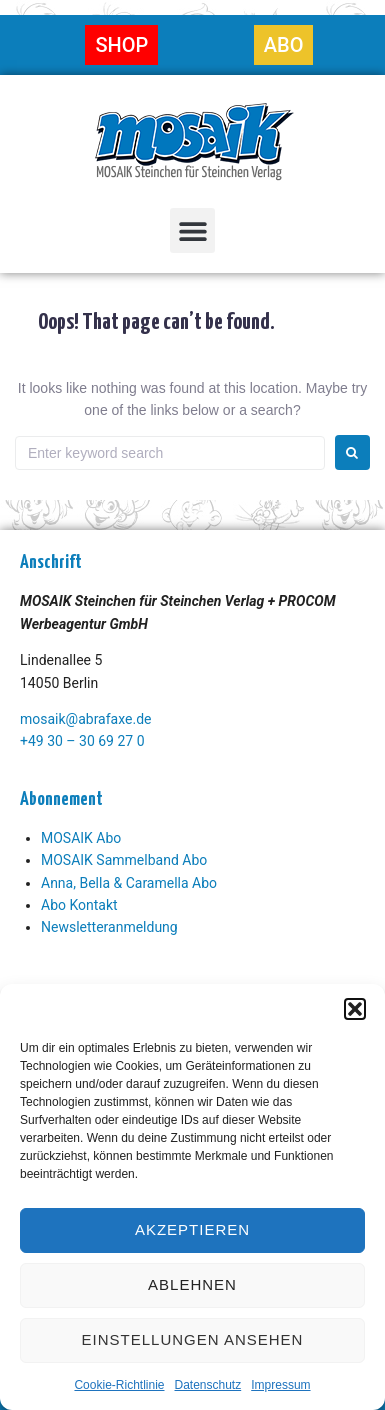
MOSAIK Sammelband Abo (124, 860)
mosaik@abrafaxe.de (85, 719)
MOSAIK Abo (81, 838)
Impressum (280, 1385)
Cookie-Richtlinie (119, 1385)
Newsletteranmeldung (109, 927)
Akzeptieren (192, 1229)
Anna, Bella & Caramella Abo (129, 883)
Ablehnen (192, 1284)
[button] (355, 1009)
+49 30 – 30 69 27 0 (82, 741)
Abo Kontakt (79, 905)
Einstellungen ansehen (193, 1339)
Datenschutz (208, 1385)
